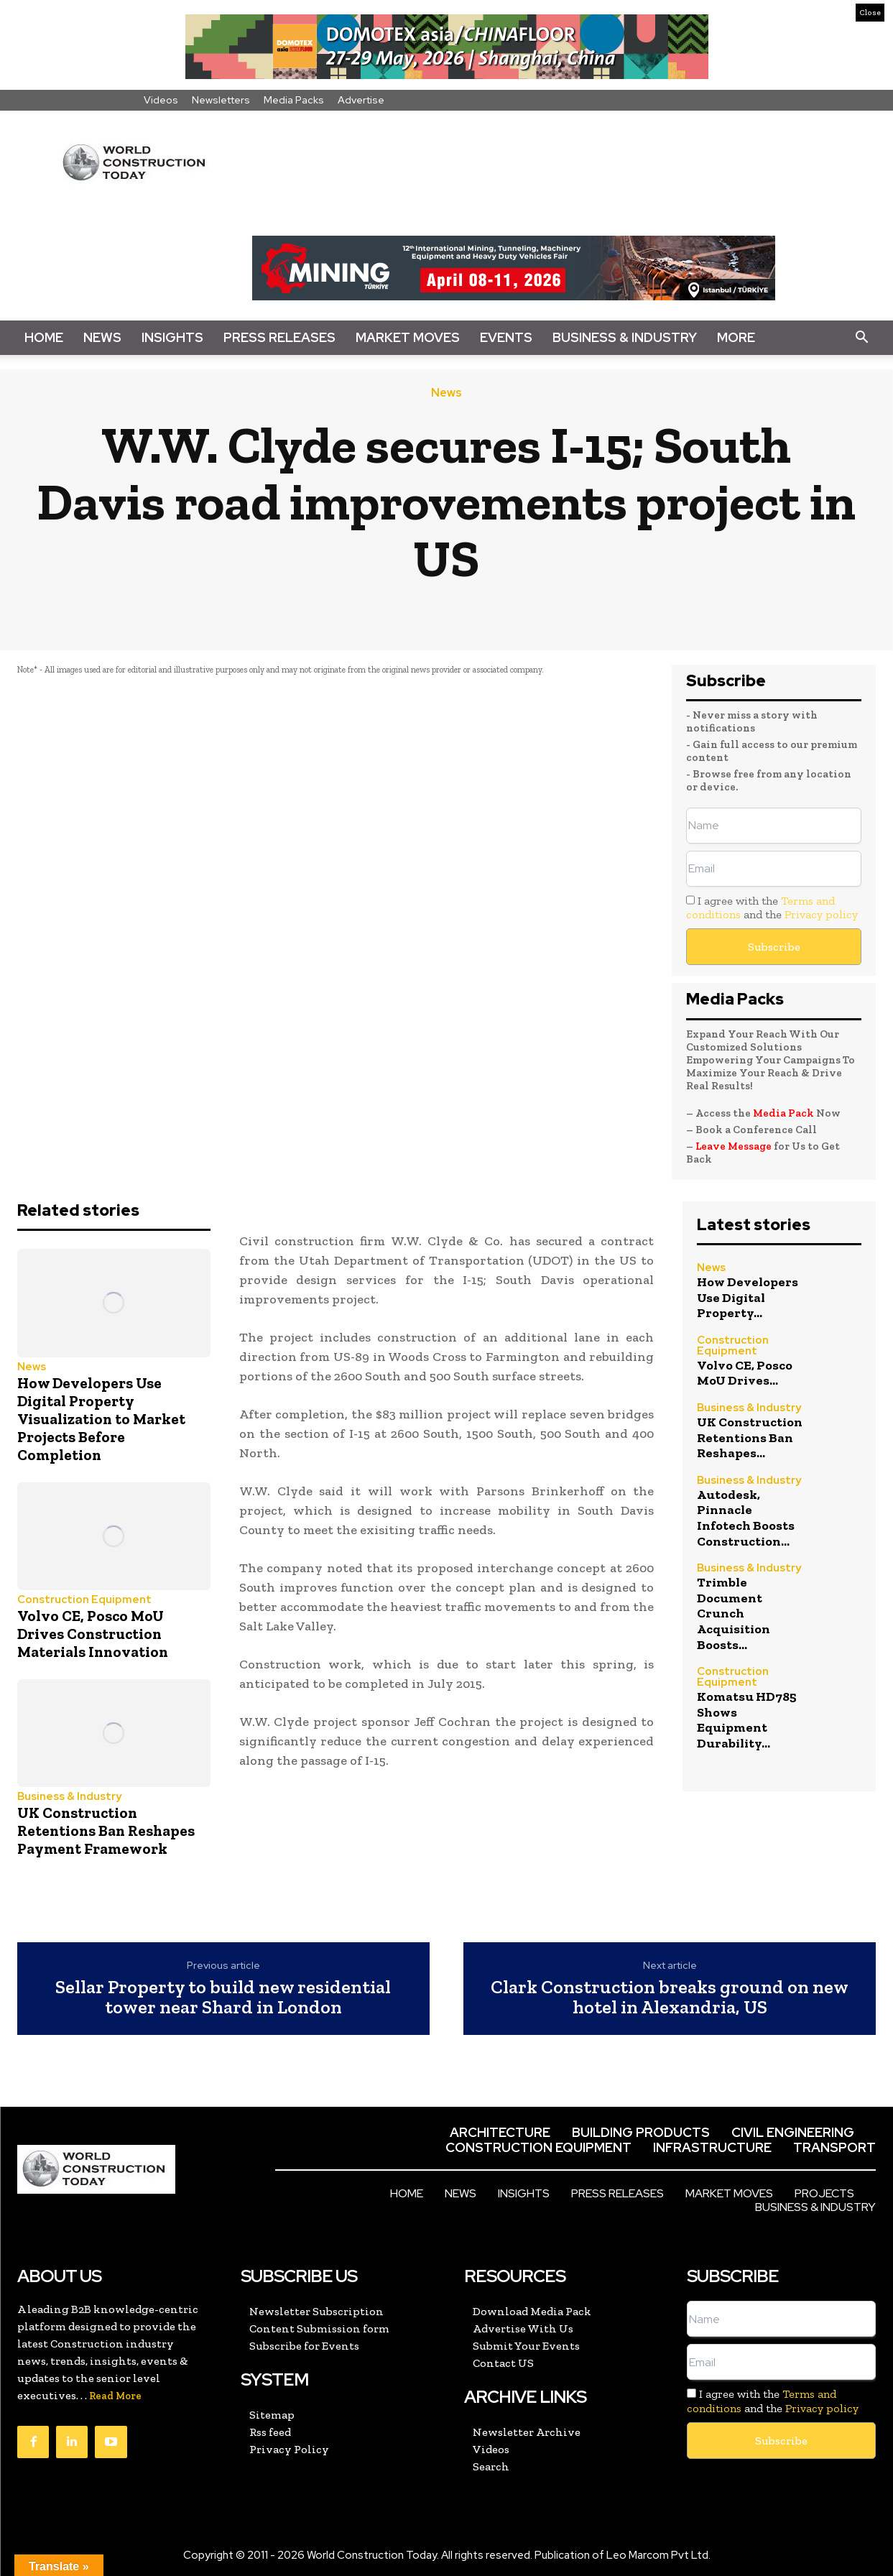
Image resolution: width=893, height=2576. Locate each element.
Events (506, 337)
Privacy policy (821, 914)
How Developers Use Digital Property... (747, 1297)
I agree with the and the (772, 907)
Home (43, 337)
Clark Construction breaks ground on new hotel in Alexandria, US (669, 1997)
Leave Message (734, 1146)
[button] (861, 337)
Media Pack (783, 1113)
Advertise (361, 99)
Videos (161, 99)
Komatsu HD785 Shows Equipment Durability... (747, 1720)
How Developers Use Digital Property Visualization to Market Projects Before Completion (101, 1419)
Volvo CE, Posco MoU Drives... (744, 1373)
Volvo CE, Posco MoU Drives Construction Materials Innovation (92, 1634)
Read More (115, 2396)
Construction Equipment (84, 1599)
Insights (172, 337)
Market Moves (408, 337)
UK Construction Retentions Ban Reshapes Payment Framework (106, 1830)
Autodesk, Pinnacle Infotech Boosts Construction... (746, 1518)
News (102, 337)
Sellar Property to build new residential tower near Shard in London (223, 1997)
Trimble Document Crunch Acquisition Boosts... (733, 1613)
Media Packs (294, 99)
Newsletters (221, 99)
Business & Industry (624, 337)
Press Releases (279, 337)
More (736, 337)
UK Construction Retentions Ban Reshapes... (749, 1437)
